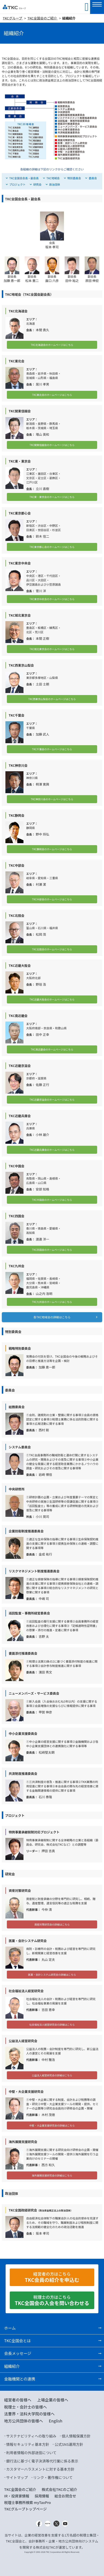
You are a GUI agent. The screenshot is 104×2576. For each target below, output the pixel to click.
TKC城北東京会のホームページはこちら (51, 649)
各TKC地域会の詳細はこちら (52, 1317)
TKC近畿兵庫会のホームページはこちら (51, 1150)
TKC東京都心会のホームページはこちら (51, 547)
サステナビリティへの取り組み (31, 2436)
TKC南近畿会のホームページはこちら (52, 1049)
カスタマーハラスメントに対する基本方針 (40, 2469)
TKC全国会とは (17, 2340)
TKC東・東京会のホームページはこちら (51, 497)
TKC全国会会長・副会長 (24, 178)
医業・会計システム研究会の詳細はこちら (52, 1974)
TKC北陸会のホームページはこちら (52, 949)
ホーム (10, 2328)
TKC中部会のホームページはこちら (52, 899)
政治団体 (54, 184)
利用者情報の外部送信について (31, 2452)
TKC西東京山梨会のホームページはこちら (52, 699)
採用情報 (42, 2495)
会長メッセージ (17, 2353)
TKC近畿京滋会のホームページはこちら (51, 1099)
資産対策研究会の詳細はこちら (52, 1924)
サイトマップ (17, 2477)
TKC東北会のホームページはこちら (52, 395)
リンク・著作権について (53, 2477)
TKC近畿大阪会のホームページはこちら (51, 999)
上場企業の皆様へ (52, 2400)
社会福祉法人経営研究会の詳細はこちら (52, 2024)
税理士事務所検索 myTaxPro (27, 2502)
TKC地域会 (53, 178)
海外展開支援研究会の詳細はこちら (52, 2175)
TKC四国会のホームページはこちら (52, 1250)
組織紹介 (69, 18)
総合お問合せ (65, 2495)
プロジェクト (17, 184)
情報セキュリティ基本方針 (27, 2444)
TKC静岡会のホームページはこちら (52, 849)
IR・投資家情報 (16, 2495)
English (55, 2421)
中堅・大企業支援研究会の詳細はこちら (52, 2125)
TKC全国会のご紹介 (42, 18)
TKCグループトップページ (25, 2509)
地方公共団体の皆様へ (23, 2421)
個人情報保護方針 (76, 2436)
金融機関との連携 (19, 2379)
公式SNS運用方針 (69, 2444)
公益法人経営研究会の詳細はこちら (52, 2075)
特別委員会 (74, 178)
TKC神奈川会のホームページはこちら (52, 799)
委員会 (93, 178)
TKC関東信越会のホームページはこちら (51, 445)
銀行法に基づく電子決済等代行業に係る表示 (42, 2461)
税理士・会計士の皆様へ (25, 2407)
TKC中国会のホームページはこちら (52, 1200)
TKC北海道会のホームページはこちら (52, 345)
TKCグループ (13, 18)
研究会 (37, 184)
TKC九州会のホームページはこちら (52, 1302)
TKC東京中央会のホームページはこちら (51, 599)
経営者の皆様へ (17, 2400)
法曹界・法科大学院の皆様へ (29, 2413)
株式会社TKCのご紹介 (59, 2489)
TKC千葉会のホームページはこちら (52, 749)
